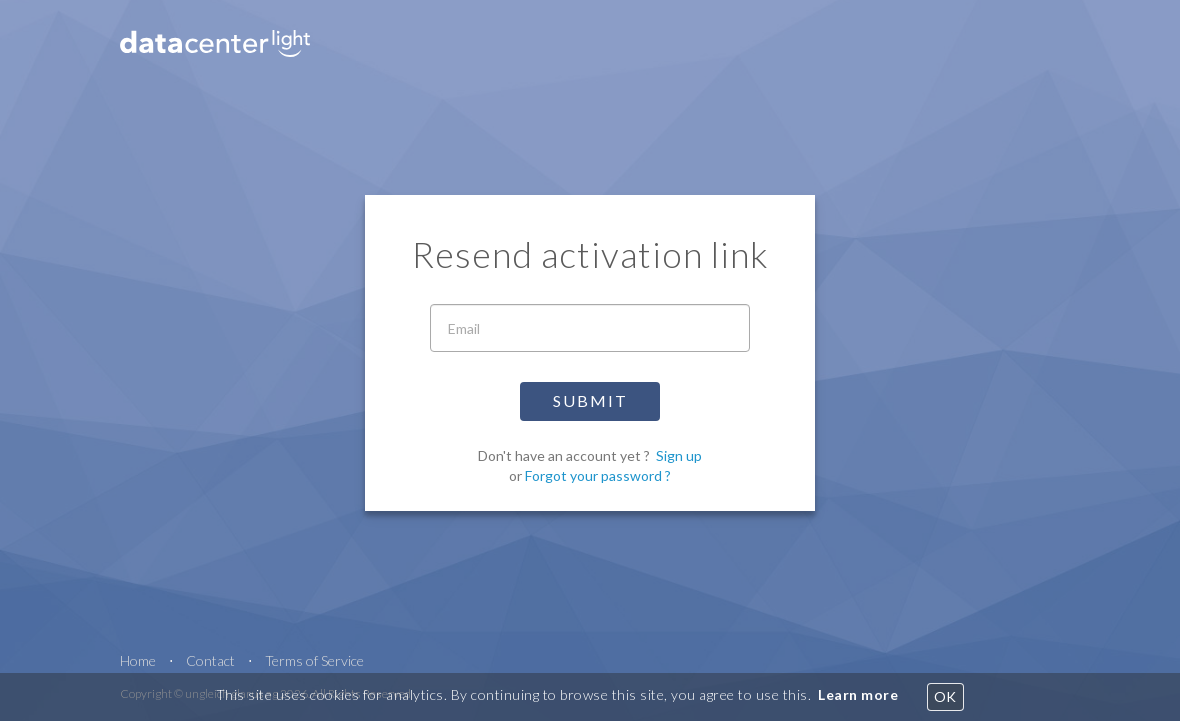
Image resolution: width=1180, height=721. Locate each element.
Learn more (858, 694)
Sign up (679, 455)
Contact (210, 660)
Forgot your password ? (598, 475)
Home (138, 660)
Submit (590, 400)
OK (945, 696)
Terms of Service (314, 660)
